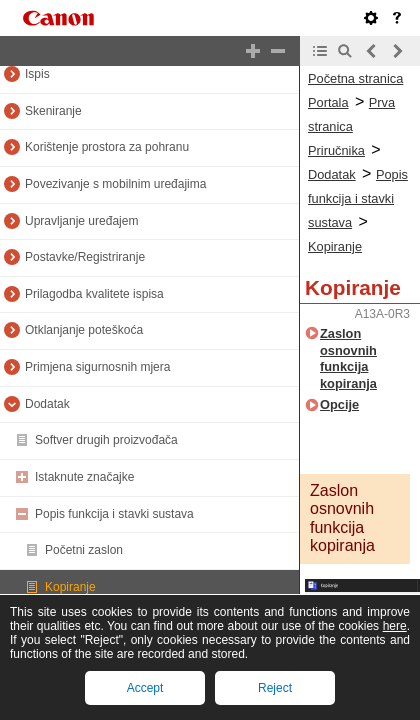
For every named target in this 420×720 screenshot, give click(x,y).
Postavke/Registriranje (85, 257)
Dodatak (47, 404)
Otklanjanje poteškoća (84, 330)
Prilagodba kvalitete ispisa (94, 294)
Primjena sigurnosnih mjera (97, 367)
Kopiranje (70, 587)
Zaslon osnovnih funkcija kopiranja (348, 358)
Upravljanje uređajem (81, 221)
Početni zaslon (84, 550)
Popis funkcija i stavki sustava (114, 514)
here (395, 626)
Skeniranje (53, 111)
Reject (275, 688)
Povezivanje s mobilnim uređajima (115, 184)
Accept (145, 688)
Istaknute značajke (84, 477)
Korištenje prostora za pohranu (107, 147)
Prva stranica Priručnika (351, 126)
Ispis (37, 74)
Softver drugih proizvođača (106, 440)
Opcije (339, 404)
